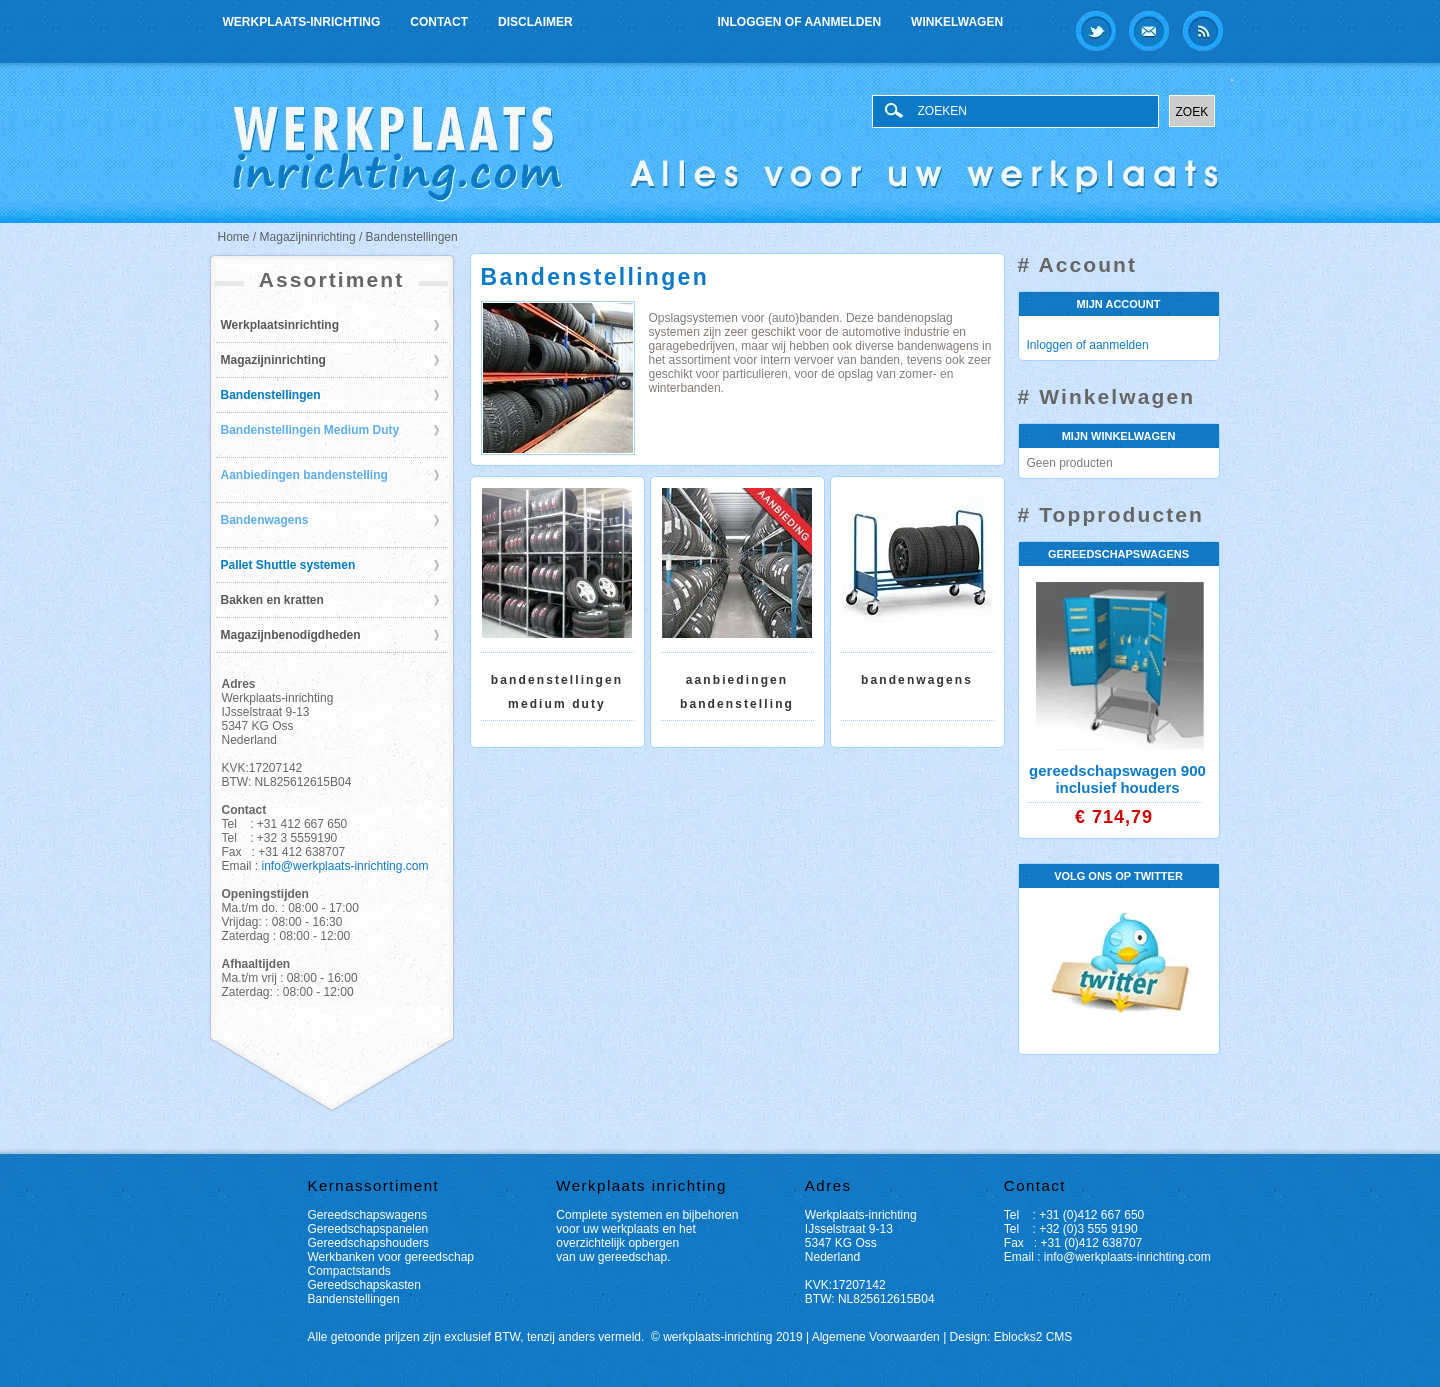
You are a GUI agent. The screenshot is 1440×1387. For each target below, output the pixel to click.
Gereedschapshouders (368, 1243)
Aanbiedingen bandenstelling (304, 475)
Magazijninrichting (273, 360)
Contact (439, 22)
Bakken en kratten (272, 600)
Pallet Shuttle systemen (288, 565)
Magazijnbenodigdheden (291, 635)
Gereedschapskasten (364, 1285)
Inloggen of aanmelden (800, 22)
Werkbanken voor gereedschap (391, 1257)
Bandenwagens (265, 520)
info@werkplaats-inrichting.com (345, 866)
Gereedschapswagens (367, 1215)
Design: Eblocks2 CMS (1011, 1337)
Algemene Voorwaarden (876, 1337)
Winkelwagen (957, 22)
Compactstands (349, 1271)
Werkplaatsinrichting (280, 325)
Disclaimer (535, 22)
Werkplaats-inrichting (302, 22)
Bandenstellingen (271, 395)
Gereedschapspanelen (368, 1229)
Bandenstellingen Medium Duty (310, 430)
